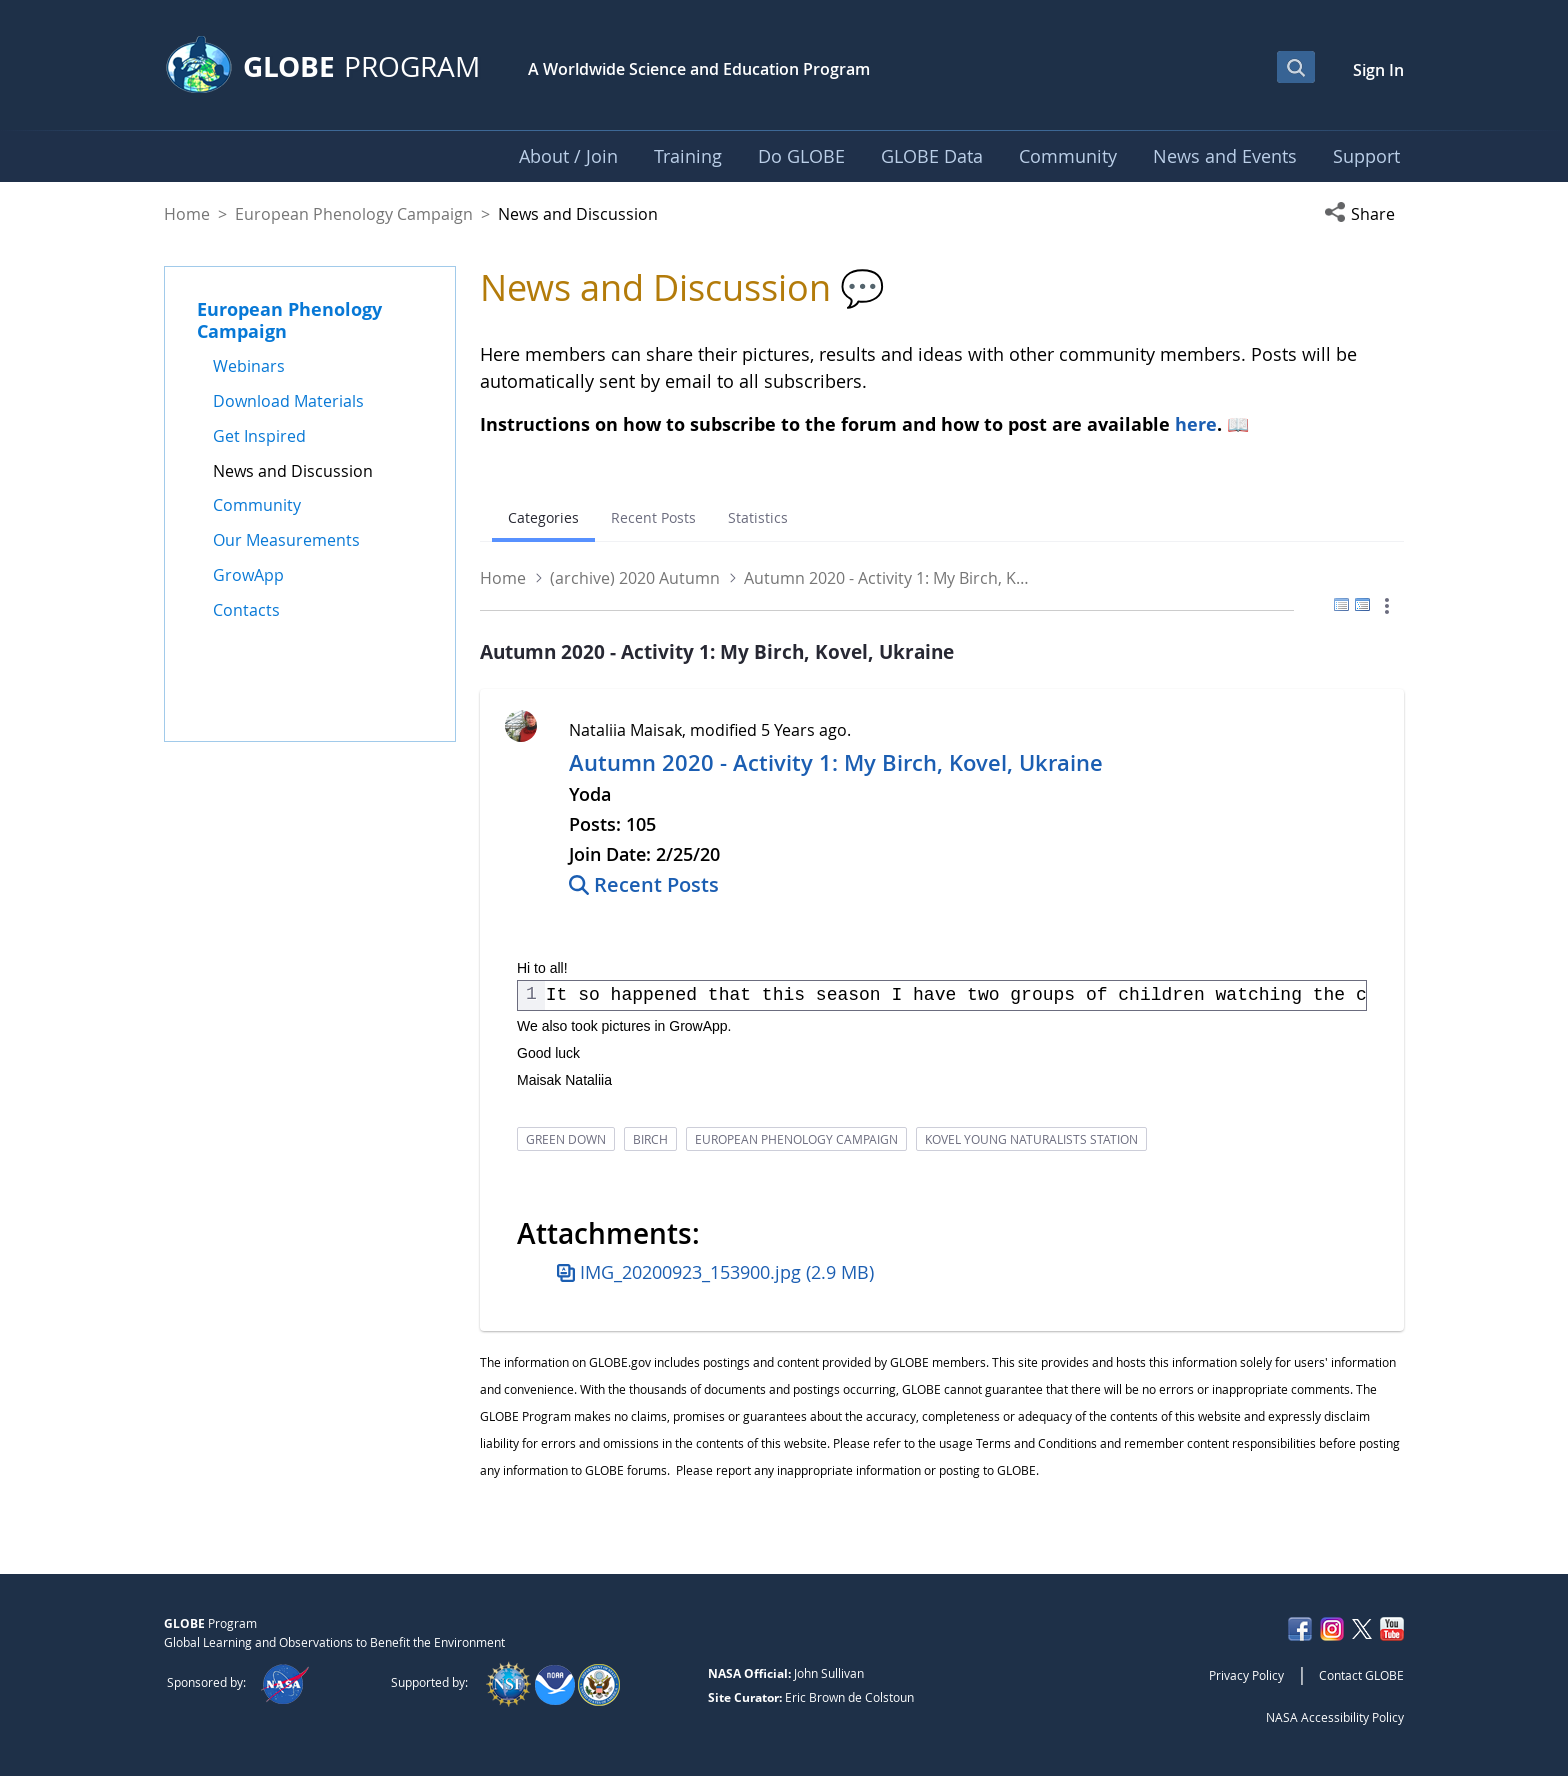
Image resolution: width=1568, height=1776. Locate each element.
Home (187, 214)
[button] (1364, 214)
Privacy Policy (1246, 1675)
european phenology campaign (796, 1139)
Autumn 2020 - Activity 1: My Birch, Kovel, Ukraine (836, 763)
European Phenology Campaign (354, 214)
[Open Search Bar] (1296, 67)
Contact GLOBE (1361, 1675)
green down (566, 1139)
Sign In (1378, 70)
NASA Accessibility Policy (1335, 1717)
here (1196, 424)
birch (650, 1139)
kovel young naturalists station (1031, 1139)
